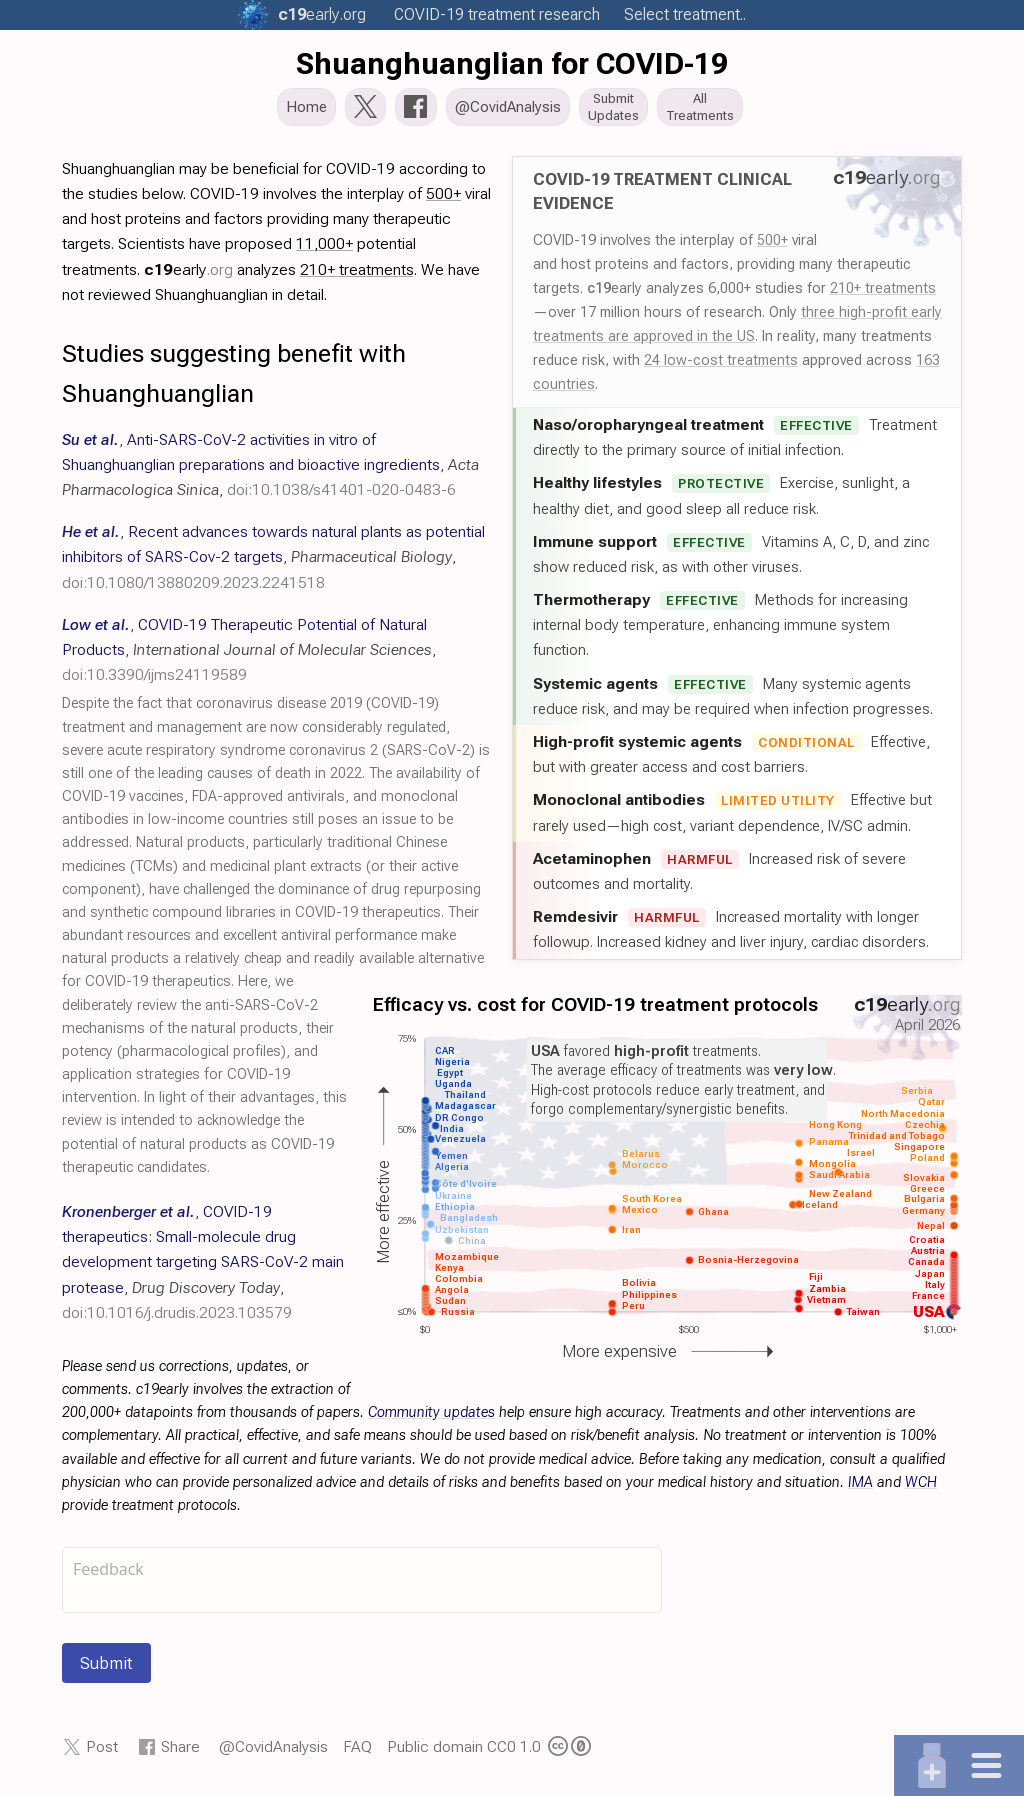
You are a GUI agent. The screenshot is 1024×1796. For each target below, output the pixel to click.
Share (180, 1752)
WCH (921, 1488)
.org (322, 14)
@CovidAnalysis (273, 1752)
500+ (772, 246)
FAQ (357, 1752)
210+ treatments (883, 294)
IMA (860, 1488)
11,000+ (324, 249)
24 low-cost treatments (721, 366)
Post (102, 1752)
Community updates (431, 1418)
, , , (270, 470)
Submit (106, 1669)
